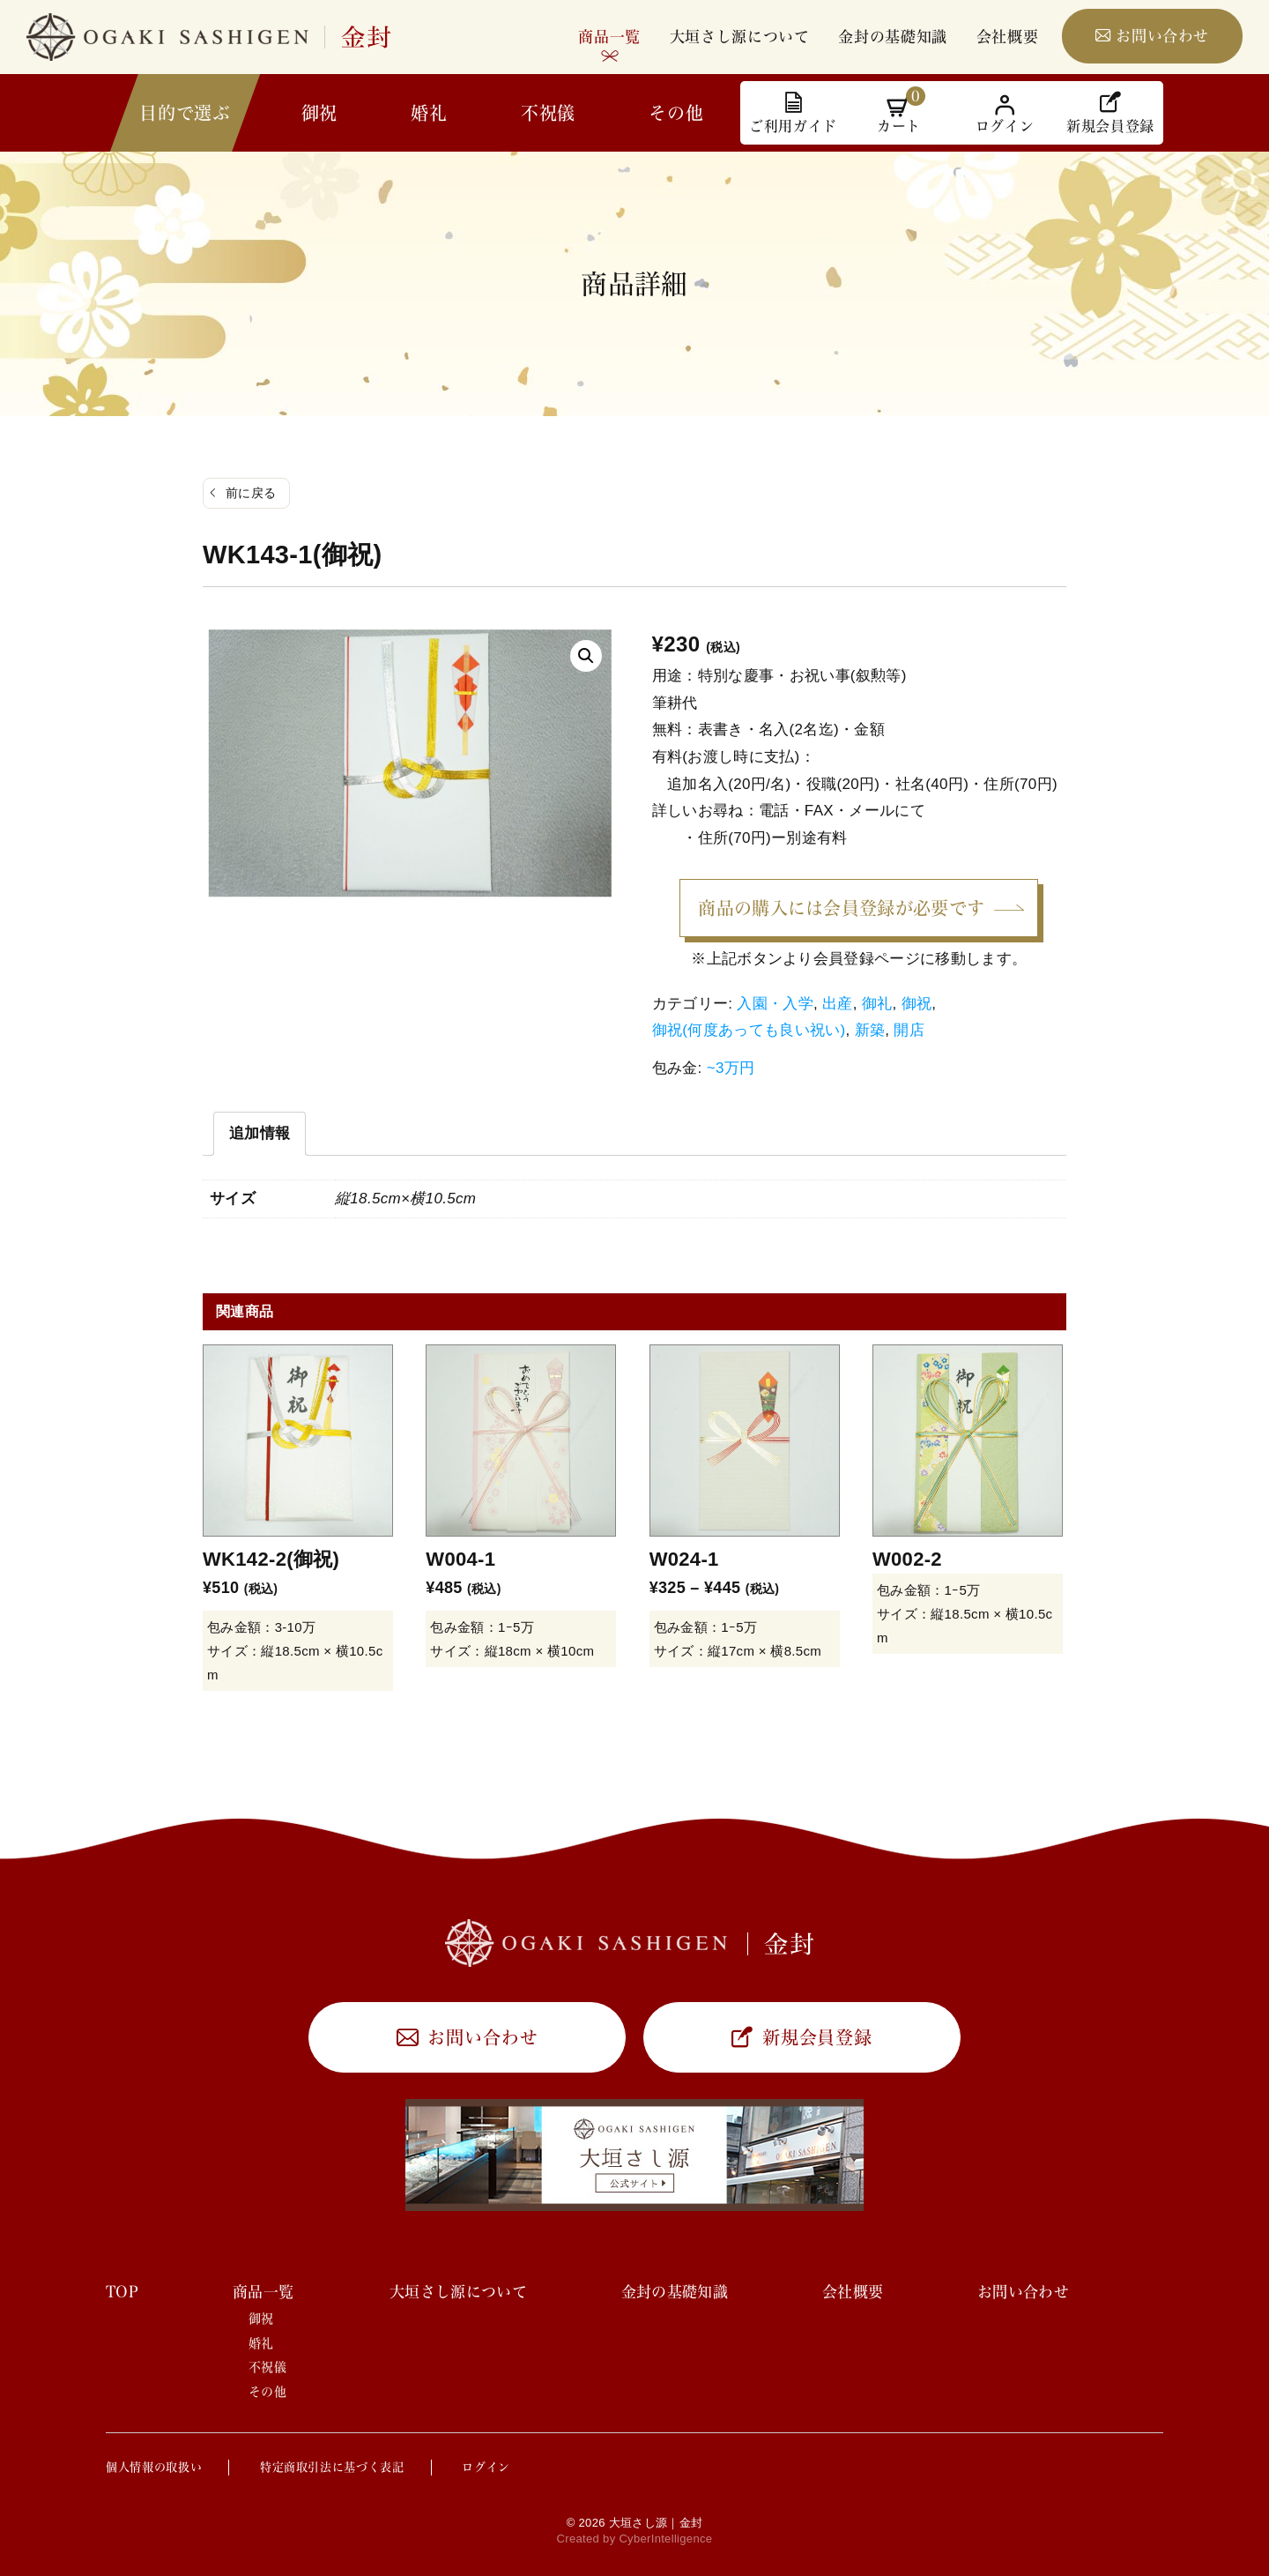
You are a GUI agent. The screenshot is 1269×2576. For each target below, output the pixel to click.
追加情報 (259, 1133)
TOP (122, 2291)
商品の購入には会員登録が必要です (841, 908)
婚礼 (429, 113)
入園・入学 (775, 1003)
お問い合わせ (1162, 35)
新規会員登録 (817, 2037)
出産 (837, 1003)
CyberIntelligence (665, 2538)
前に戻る (251, 493)
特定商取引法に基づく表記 (332, 2467)
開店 (909, 1030)
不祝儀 (548, 113)
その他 (676, 113)
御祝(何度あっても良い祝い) (749, 1030)
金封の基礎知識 (892, 36)
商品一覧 (609, 36)
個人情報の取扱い (154, 2467)
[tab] (259, 1134)
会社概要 (1007, 36)
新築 (870, 1030)
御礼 (877, 1003)
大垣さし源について (740, 36)
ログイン (486, 2467)
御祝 (319, 113)
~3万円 (731, 1068)
